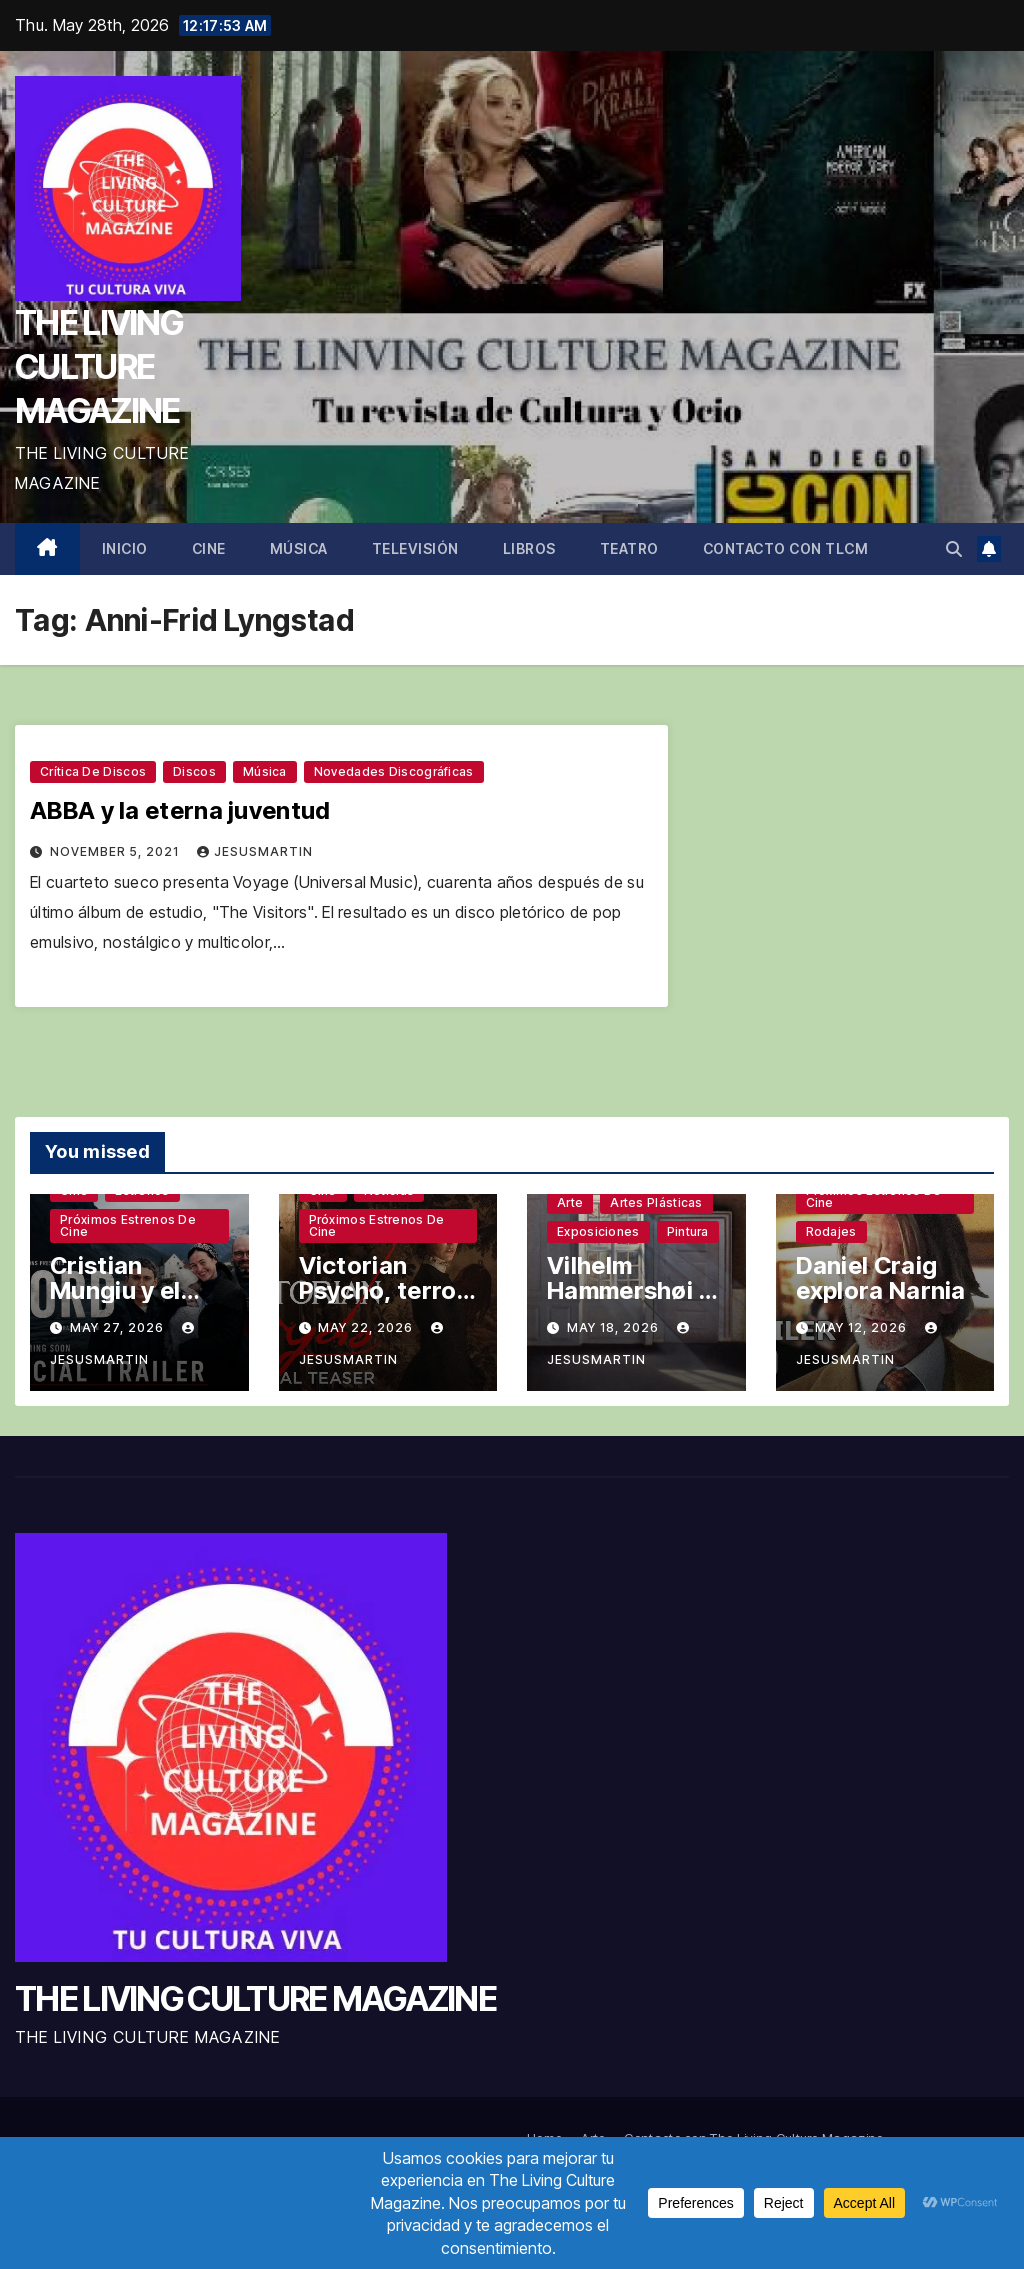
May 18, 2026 (615, 1327)
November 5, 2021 (116, 851)
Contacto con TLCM (786, 548)
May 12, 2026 (863, 1327)
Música (299, 548)
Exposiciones (598, 1231)
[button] (954, 549)
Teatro (629, 548)
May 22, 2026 (367, 1327)
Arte (570, 1202)
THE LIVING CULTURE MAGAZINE (98, 366)
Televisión (415, 548)
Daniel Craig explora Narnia (881, 1278)
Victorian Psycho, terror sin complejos (383, 1290)
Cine (209, 548)
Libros (529, 548)
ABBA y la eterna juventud (180, 810)
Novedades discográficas (394, 771)
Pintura (688, 1231)
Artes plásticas (656, 1202)
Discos (194, 771)
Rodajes (831, 1231)
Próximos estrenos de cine (128, 1225)
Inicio (125, 548)
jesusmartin (255, 851)
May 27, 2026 (119, 1327)
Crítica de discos (93, 771)
